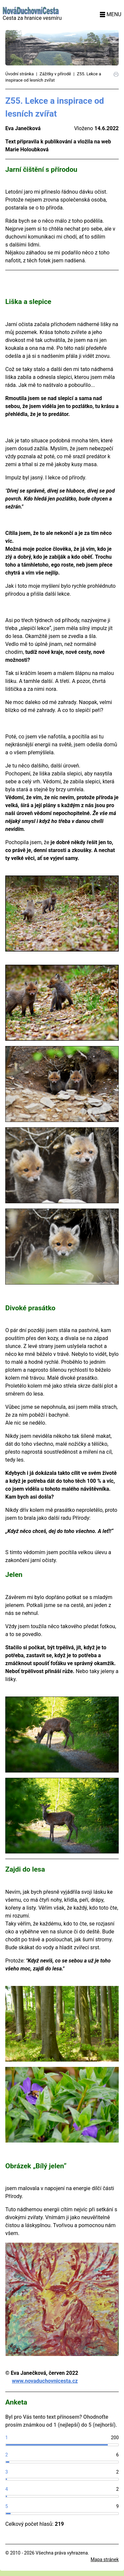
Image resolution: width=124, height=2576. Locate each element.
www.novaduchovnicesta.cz (45, 2381)
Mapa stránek (105, 2559)
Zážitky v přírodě (55, 73)
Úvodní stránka (19, 73)
